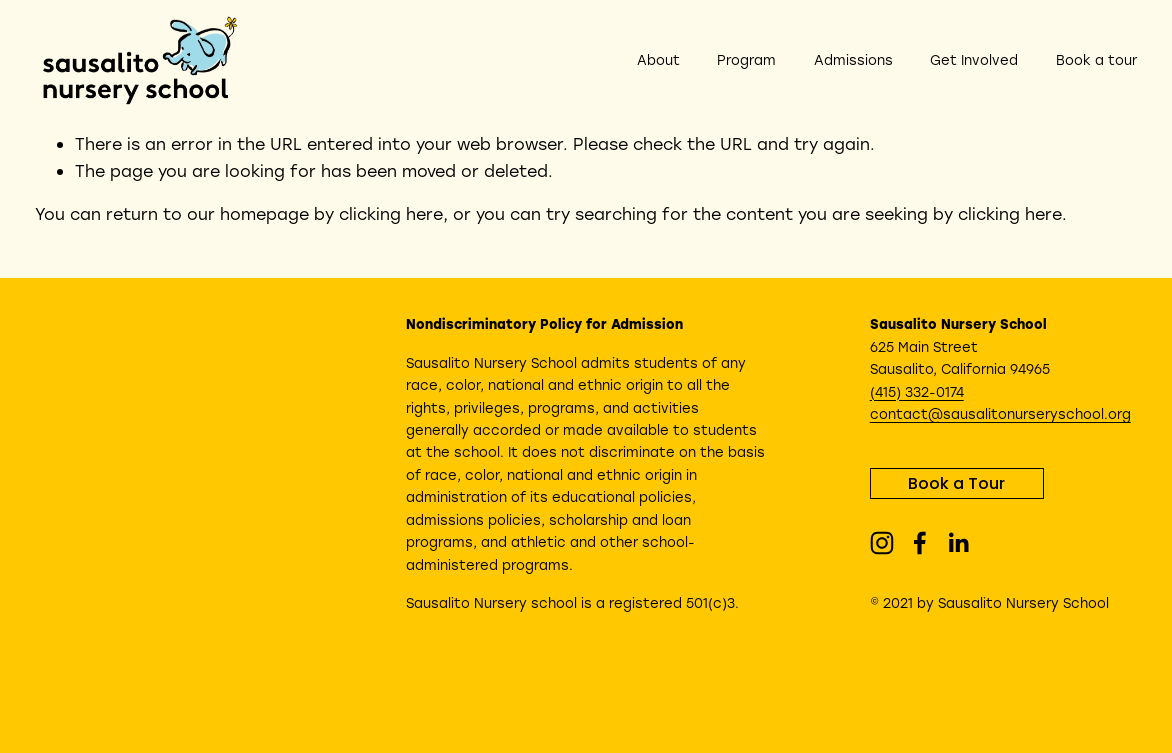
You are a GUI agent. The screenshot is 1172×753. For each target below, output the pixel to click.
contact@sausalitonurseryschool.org (1000, 413)
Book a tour (1096, 59)
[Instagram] (882, 543)
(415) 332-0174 (917, 391)
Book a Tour (956, 483)
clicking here (391, 213)
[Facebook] (920, 543)
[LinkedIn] (958, 543)
